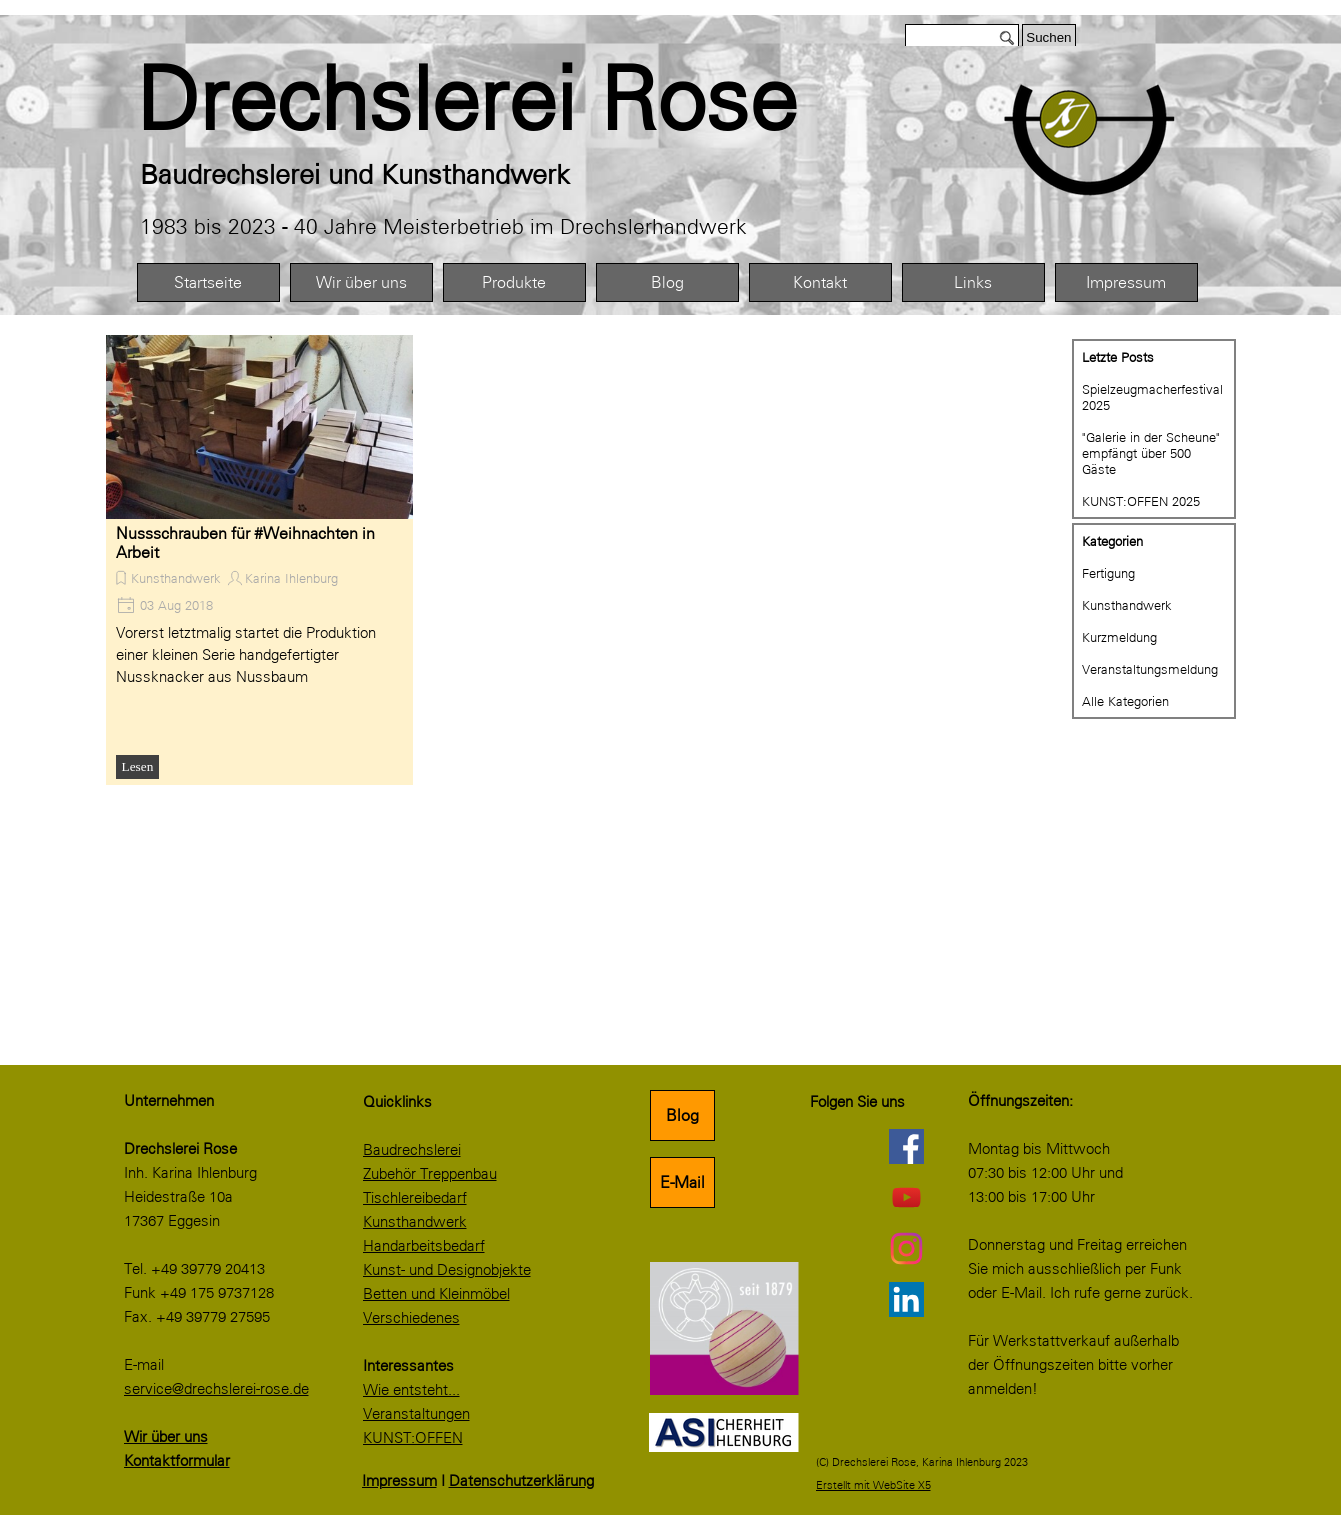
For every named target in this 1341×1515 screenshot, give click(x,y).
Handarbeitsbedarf (424, 1246)
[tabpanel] (511, 100)
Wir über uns (361, 282)
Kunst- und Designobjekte (447, 1270)
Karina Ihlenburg (291, 578)
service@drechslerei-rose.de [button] (216, 1389)
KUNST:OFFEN (413, 1438)
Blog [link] (682, 1115)
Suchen (1048, 37)
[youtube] (907, 1197)
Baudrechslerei (412, 1150)
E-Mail (682, 1182)
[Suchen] (962, 37)
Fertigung (1108, 573)
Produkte (514, 282)
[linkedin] (907, 1299)
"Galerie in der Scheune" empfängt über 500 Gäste (1151, 453)
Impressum (1126, 282)
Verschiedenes (411, 1318)
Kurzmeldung (1119, 637)
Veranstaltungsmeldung (1150, 669)
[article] (259, 560)
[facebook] (907, 1146)
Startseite (208, 282)
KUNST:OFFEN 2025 (1141, 501)
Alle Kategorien (1125, 701)
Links (973, 282)
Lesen (138, 766)
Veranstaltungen (416, 1414)
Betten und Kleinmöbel (436, 1294)
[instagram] (907, 1248)
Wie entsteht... (411, 1390)
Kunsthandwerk (176, 578)
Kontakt (820, 282)
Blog (667, 282)
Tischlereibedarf (415, 1198)
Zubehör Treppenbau (430, 1174)
